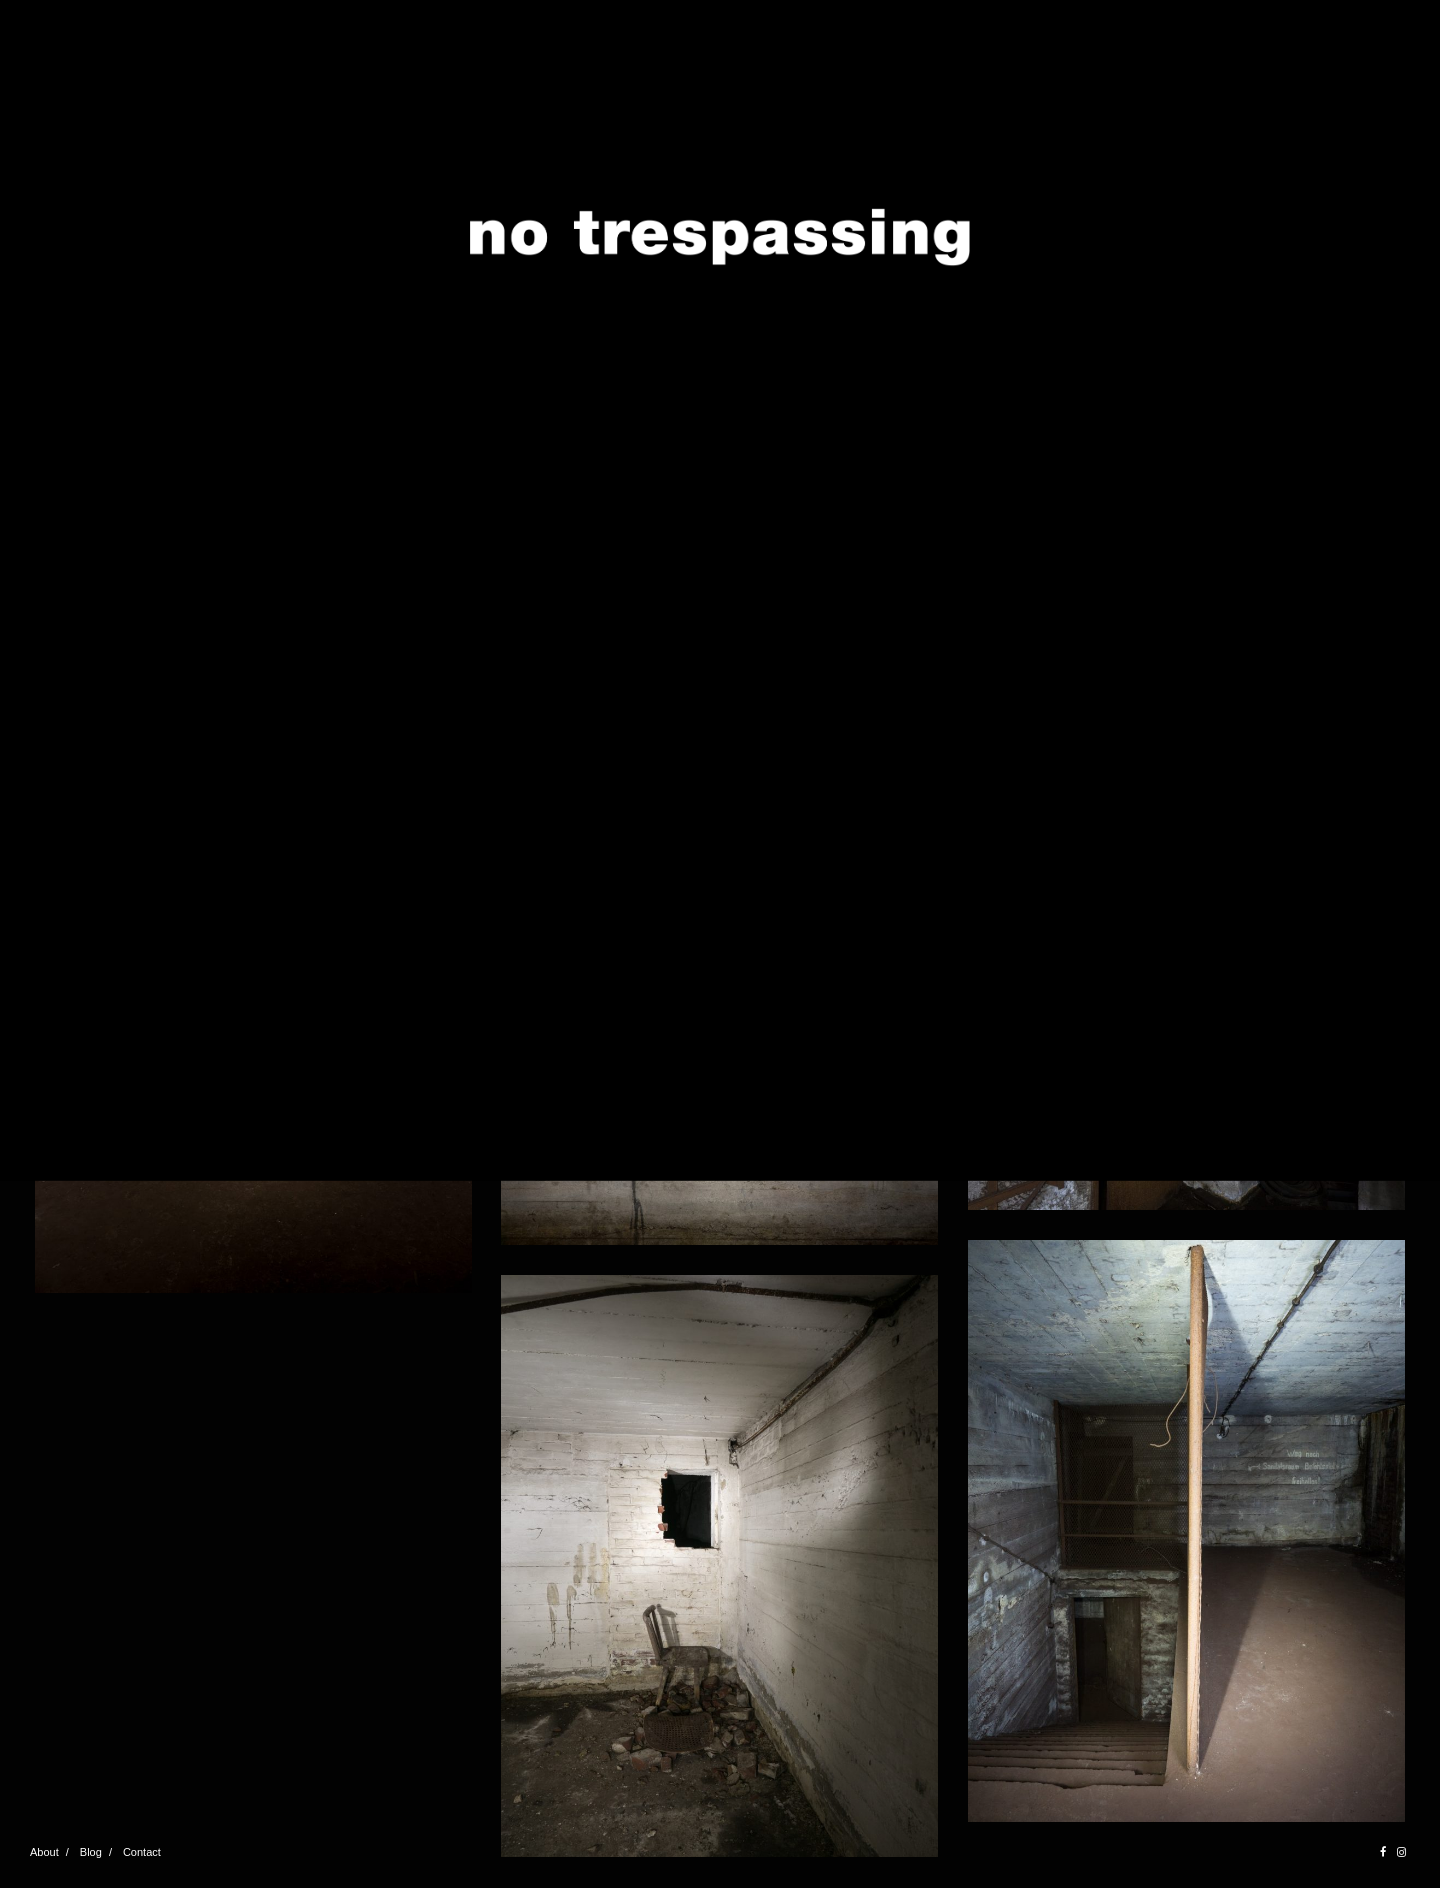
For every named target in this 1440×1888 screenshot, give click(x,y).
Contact (142, 1852)
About (44, 1852)
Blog (91, 1852)
